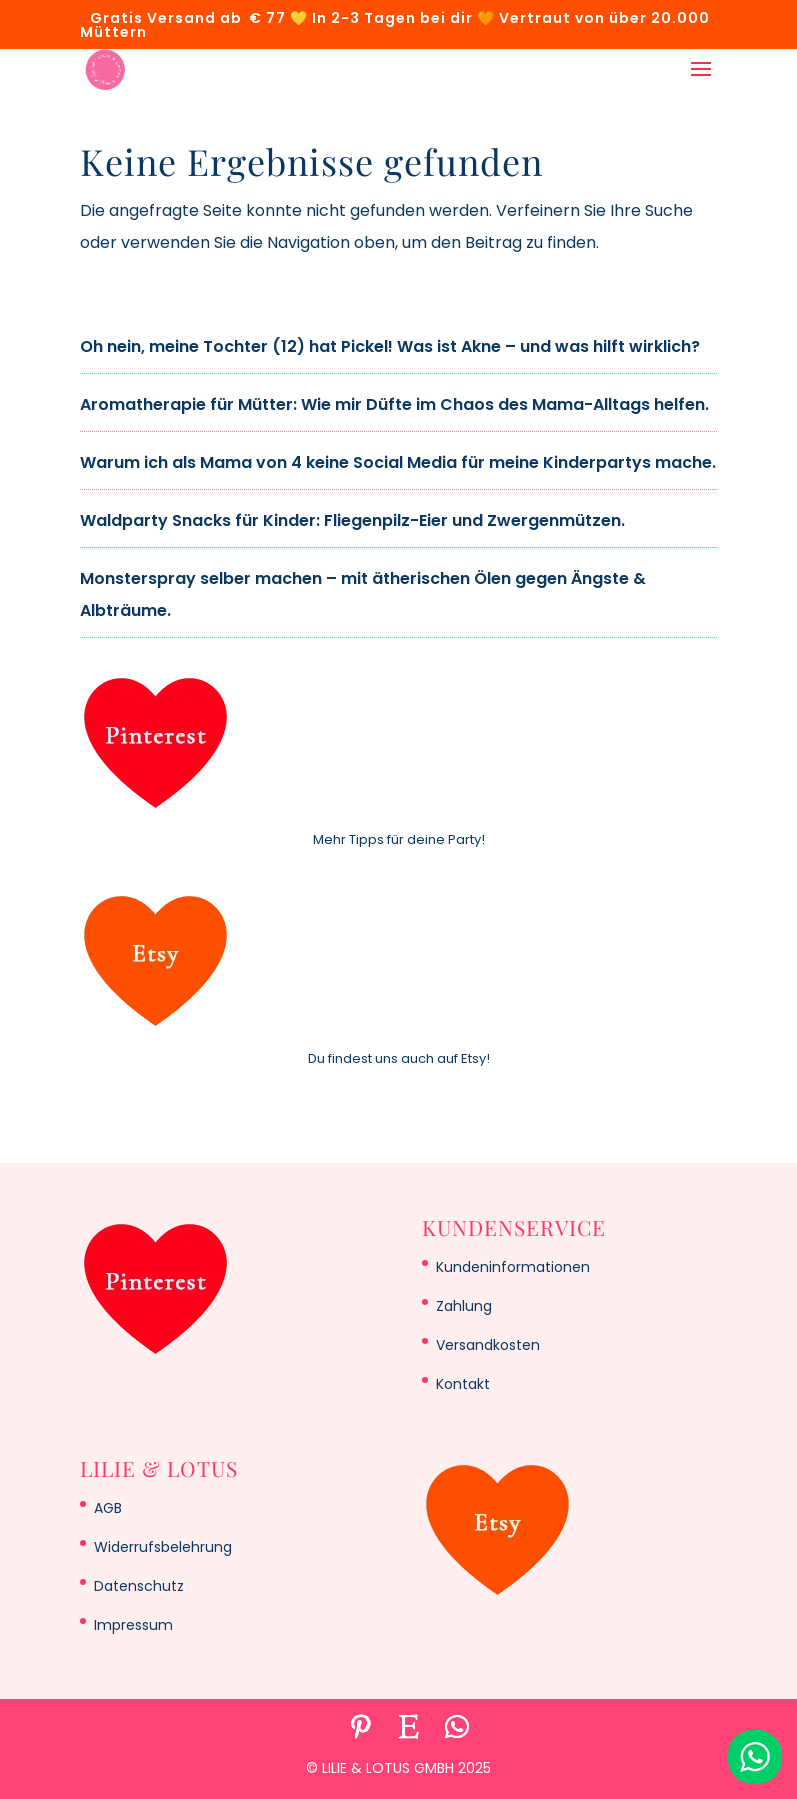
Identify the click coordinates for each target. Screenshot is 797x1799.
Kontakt (463, 1384)
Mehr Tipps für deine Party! (399, 839)
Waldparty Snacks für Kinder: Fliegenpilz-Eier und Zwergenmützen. (352, 520)
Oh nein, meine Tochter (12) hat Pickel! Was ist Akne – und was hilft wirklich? (390, 346)
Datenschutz (139, 1586)
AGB (108, 1508)
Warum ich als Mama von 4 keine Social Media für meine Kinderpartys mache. (398, 462)
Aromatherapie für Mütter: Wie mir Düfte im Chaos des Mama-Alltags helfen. (394, 404)
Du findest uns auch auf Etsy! (399, 1058)
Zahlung (464, 1306)
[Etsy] (409, 1727)
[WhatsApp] (457, 1727)
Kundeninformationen (513, 1267)
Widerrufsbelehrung (163, 1547)
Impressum (133, 1625)
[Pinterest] (361, 1727)
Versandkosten (488, 1345)
